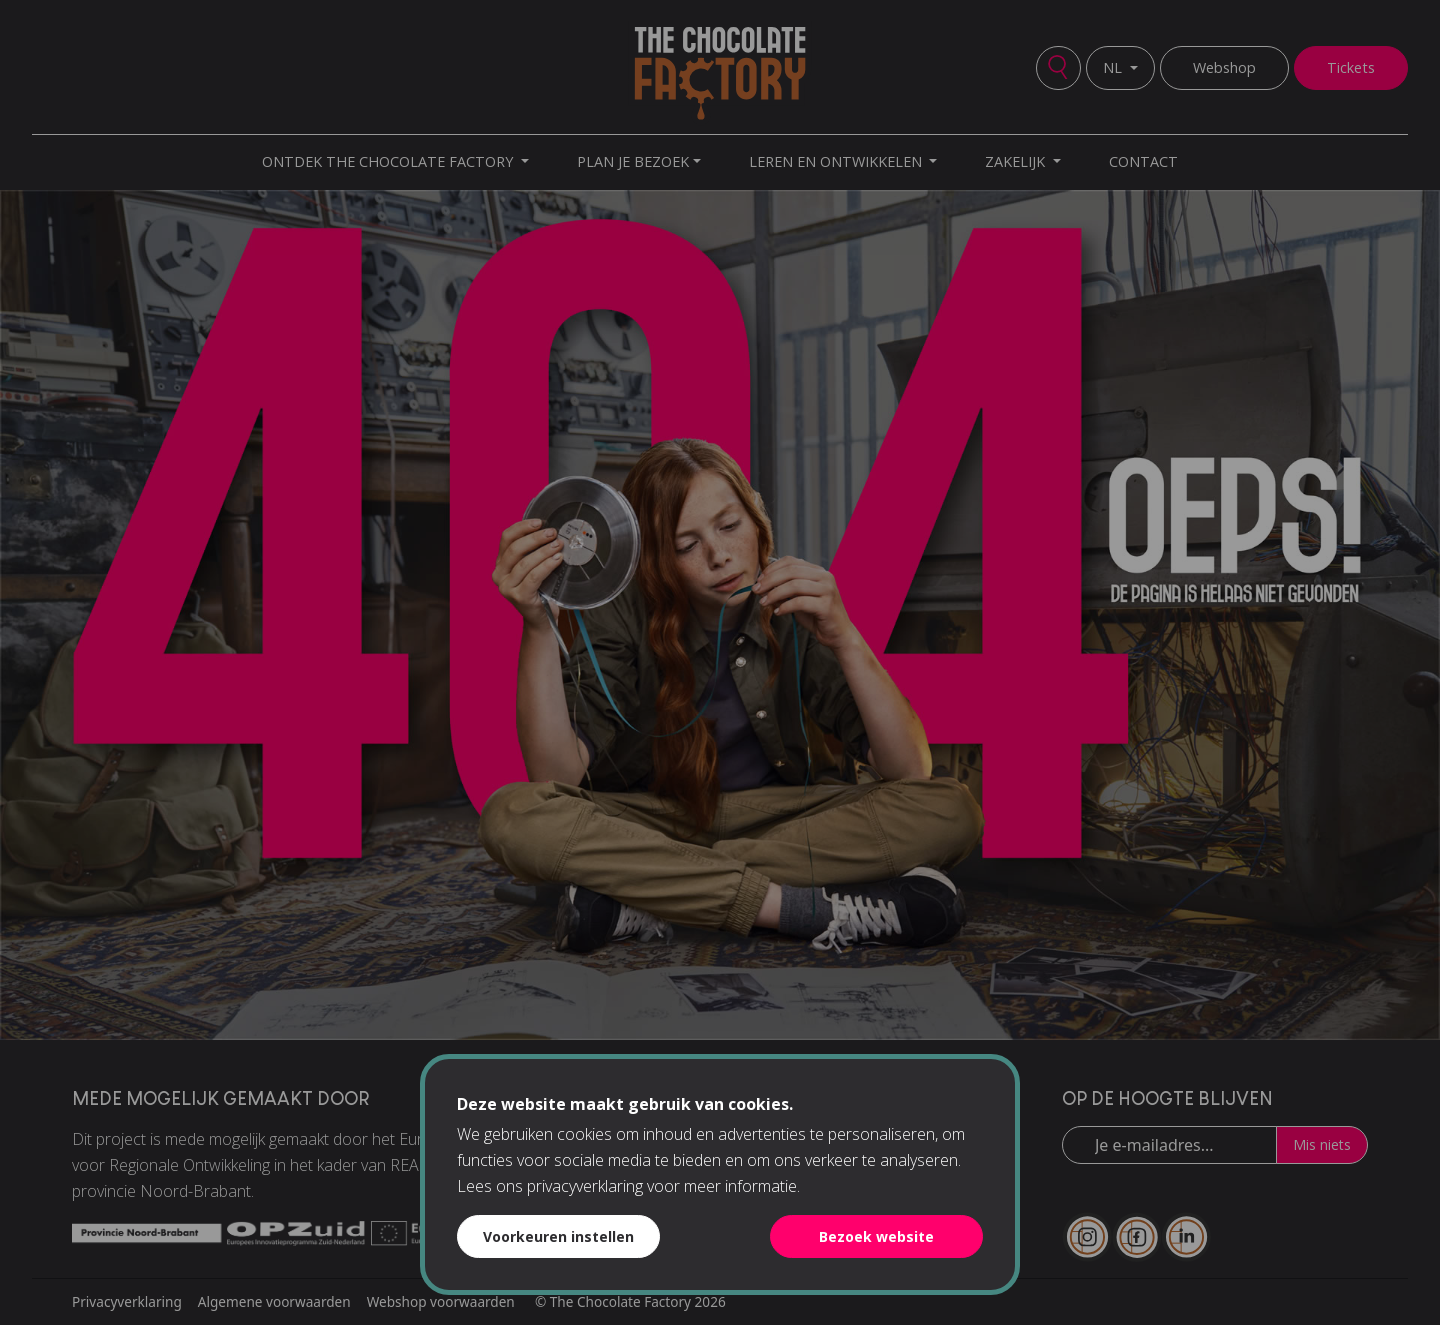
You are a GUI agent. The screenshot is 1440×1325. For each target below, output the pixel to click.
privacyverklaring (585, 1186)
